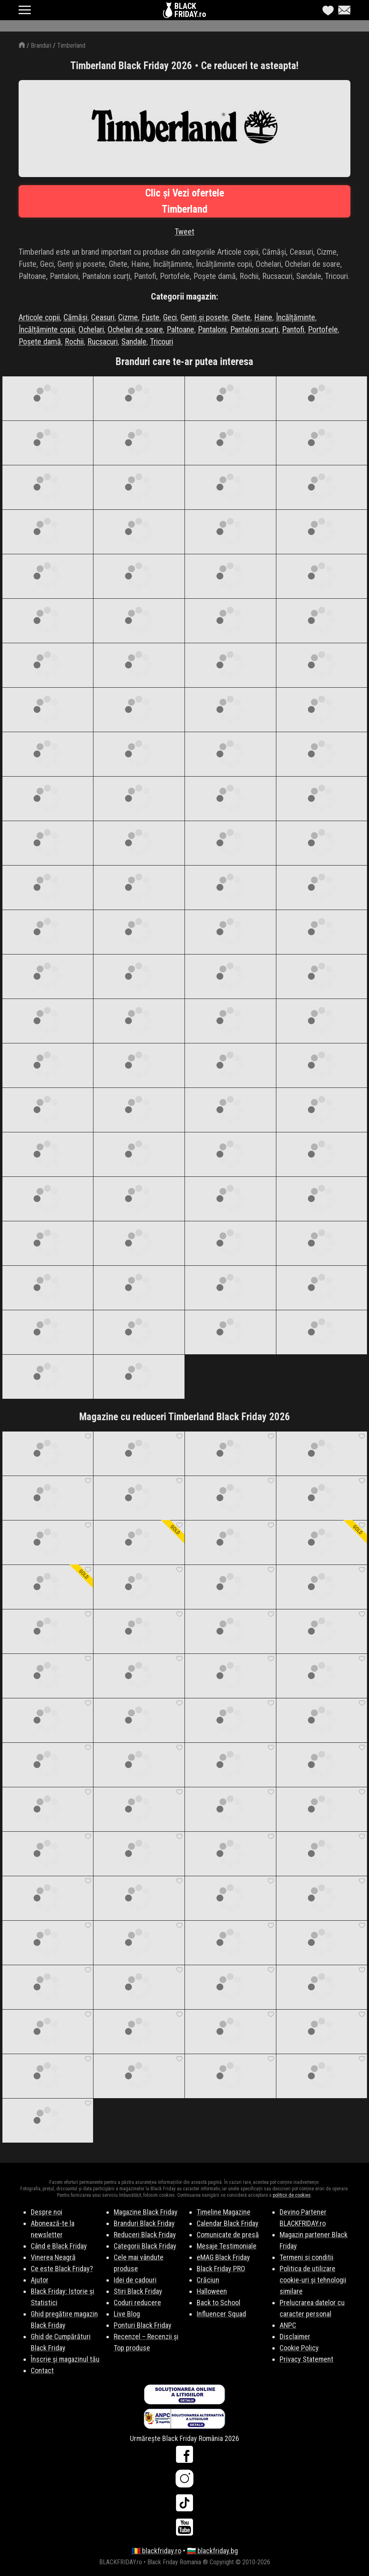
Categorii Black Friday (145, 2246)
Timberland (71, 45)
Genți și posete (204, 317)
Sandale (133, 341)
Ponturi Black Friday (143, 2325)
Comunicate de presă (228, 2234)
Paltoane (180, 329)
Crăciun (208, 2280)
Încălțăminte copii (47, 329)
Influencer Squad (221, 2314)
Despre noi (46, 2212)
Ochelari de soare (135, 329)
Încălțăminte (295, 317)
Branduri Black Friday (144, 2223)
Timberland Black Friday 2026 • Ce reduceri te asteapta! (184, 66)
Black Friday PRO (221, 2268)
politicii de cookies (292, 2195)
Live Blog (127, 2314)
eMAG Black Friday (223, 2257)
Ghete (241, 317)
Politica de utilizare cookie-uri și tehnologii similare (313, 2279)
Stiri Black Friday (138, 2291)
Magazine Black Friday (146, 2212)
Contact (42, 2370)
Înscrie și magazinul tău (65, 2359)
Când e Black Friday (59, 2246)
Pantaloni (212, 329)
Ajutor (40, 2280)
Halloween (212, 2291)
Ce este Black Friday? (62, 2268)
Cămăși (75, 317)
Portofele (323, 329)
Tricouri (161, 341)
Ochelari (91, 329)
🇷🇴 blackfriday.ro (156, 2550)
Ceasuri (103, 317)
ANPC (288, 2325)
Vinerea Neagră (53, 2257)
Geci (170, 317)
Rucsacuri (102, 341)
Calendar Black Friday (228, 2223)
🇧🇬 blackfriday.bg (212, 2550)
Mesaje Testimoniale (227, 2246)
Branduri (41, 45)
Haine (263, 317)
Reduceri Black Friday (145, 2234)
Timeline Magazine (223, 2212)
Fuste (150, 317)
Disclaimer (295, 2336)
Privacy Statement (306, 2359)
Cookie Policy (299, 2348)
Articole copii (39, 317)
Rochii (74, 341)
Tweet (184, 231)
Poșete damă (40, 341)
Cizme (128, 317)
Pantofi (293, 329)
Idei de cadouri (135, 2280)
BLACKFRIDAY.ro (190, 10)
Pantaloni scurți (254, 329)
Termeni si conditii (306, 2257)
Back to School (218, 2302)
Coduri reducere (137, 2302)
